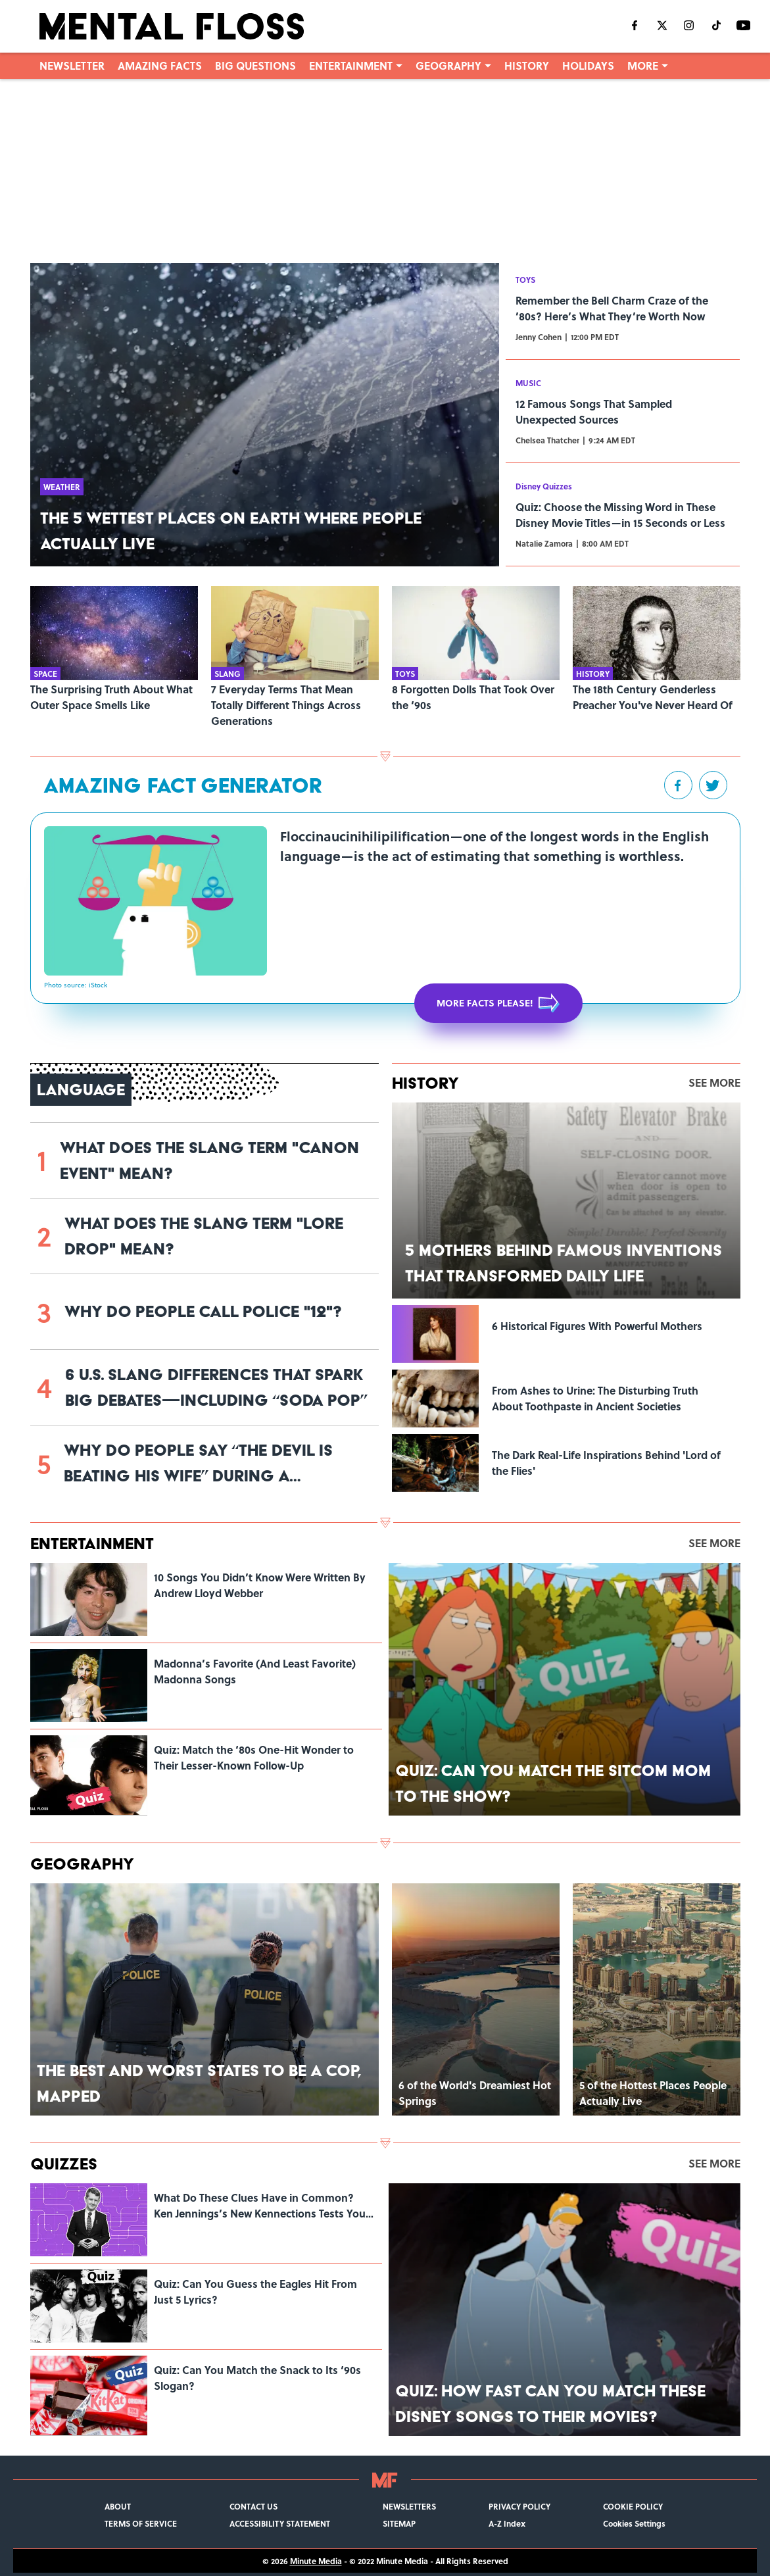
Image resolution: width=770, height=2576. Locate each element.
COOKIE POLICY (633, 2506)
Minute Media (316, 2561)
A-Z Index (507, 2523)
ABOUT (118, 2506)
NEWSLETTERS (409, 2506)
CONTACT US (253, 2506)
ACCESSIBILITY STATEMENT (279, 2523)
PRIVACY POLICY (519, 2506)
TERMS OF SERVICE (141, 2523)
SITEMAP (399, 2523)
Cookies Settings (634, 2523)
